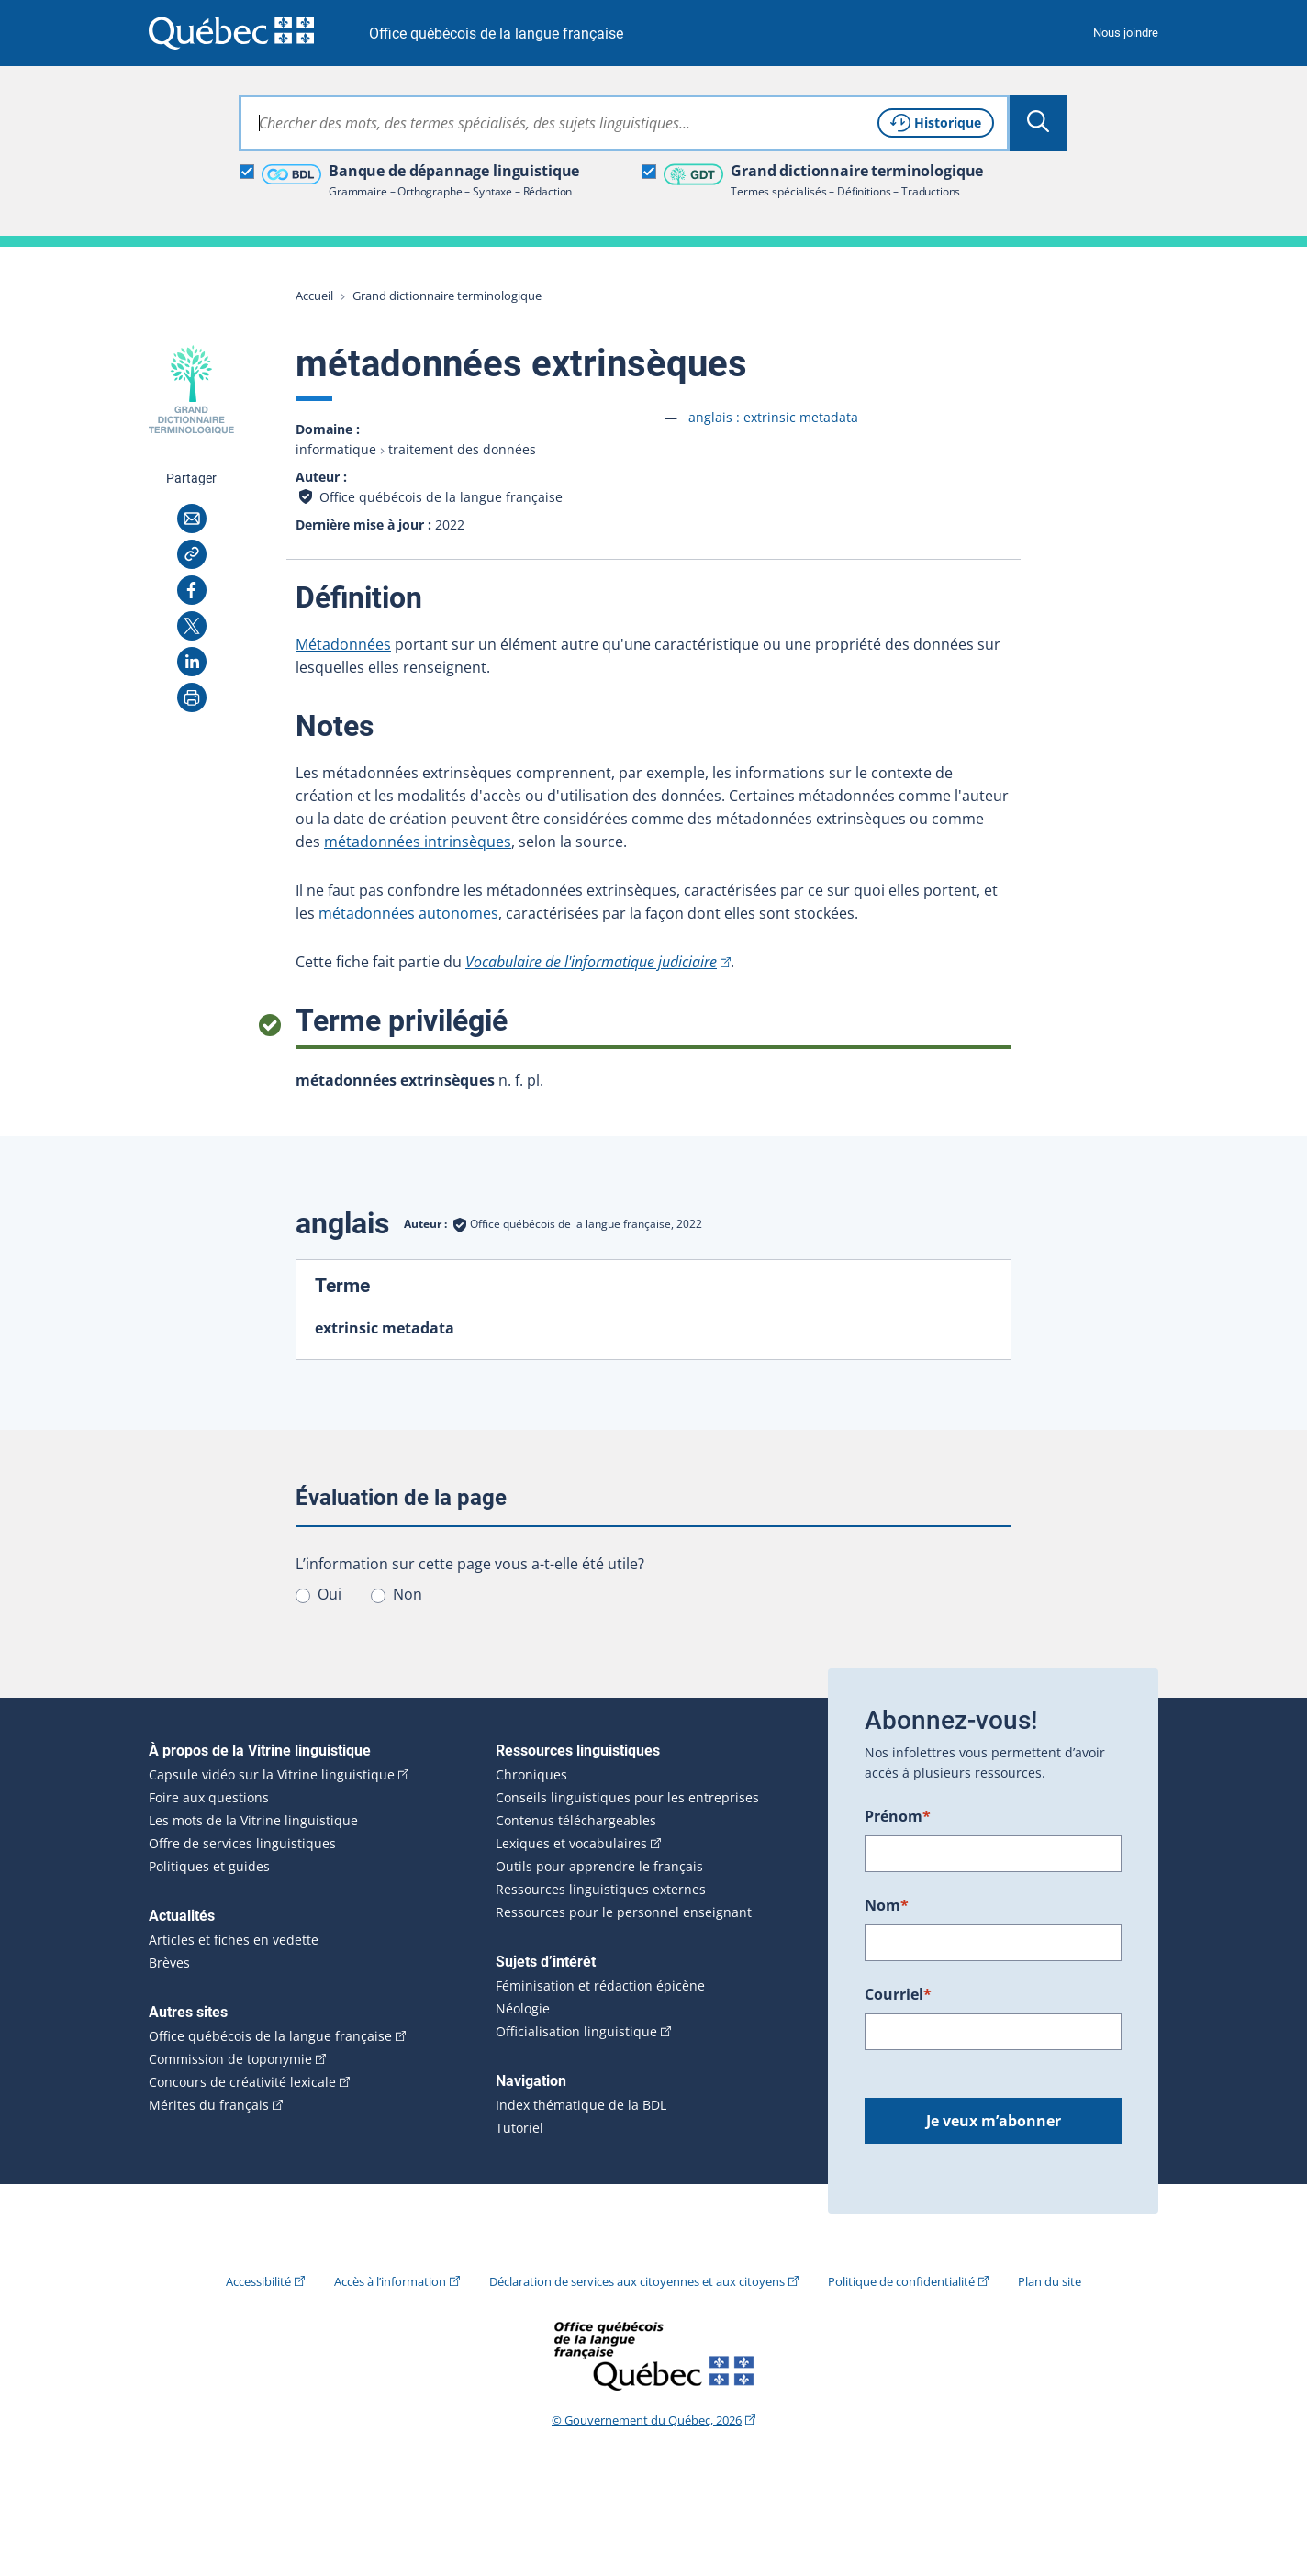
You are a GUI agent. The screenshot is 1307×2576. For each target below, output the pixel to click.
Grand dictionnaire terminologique (447, 295)
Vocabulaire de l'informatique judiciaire (591, 962)
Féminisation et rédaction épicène (600, 1986)
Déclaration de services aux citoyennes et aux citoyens (637, 2281)
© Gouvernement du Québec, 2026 (647, 2420)
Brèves (169, 1963)
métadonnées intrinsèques (417, 841)
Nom (887, 1905)
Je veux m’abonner (993, 2121)
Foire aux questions (209, 1797)
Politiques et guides (209, 1866)
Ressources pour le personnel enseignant (624, 1912)
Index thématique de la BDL (581, 2105)
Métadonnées (343, 644)
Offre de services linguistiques (242, 1843)
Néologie (523, 2009)
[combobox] (624, 123)
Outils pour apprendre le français (599, 1866)
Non (407, 1594)
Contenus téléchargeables (576, 1820)
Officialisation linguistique (576, 2031)
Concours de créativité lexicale (242, 2082)
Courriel (898, 1994)
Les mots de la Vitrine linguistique (253, 1820)
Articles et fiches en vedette (233, 1940)
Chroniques (531, 1775)
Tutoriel (519, 2128)
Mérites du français (209, 2105)
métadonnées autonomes (408, 913)
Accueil (314, 295)
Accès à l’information (390, 2281)
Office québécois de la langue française (496, 33)
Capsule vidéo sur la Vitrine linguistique (272, 1775)
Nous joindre (1125, 32)
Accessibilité (258, 2281)
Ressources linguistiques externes (601, 1889)
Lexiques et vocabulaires (571, 1843)
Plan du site (1049, 2281)
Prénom (898, 1816)
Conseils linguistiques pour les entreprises (627, 1797)
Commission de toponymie (230, 2059)
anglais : (773, 417)
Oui (329, 1594)
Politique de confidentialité (901, 2281)
